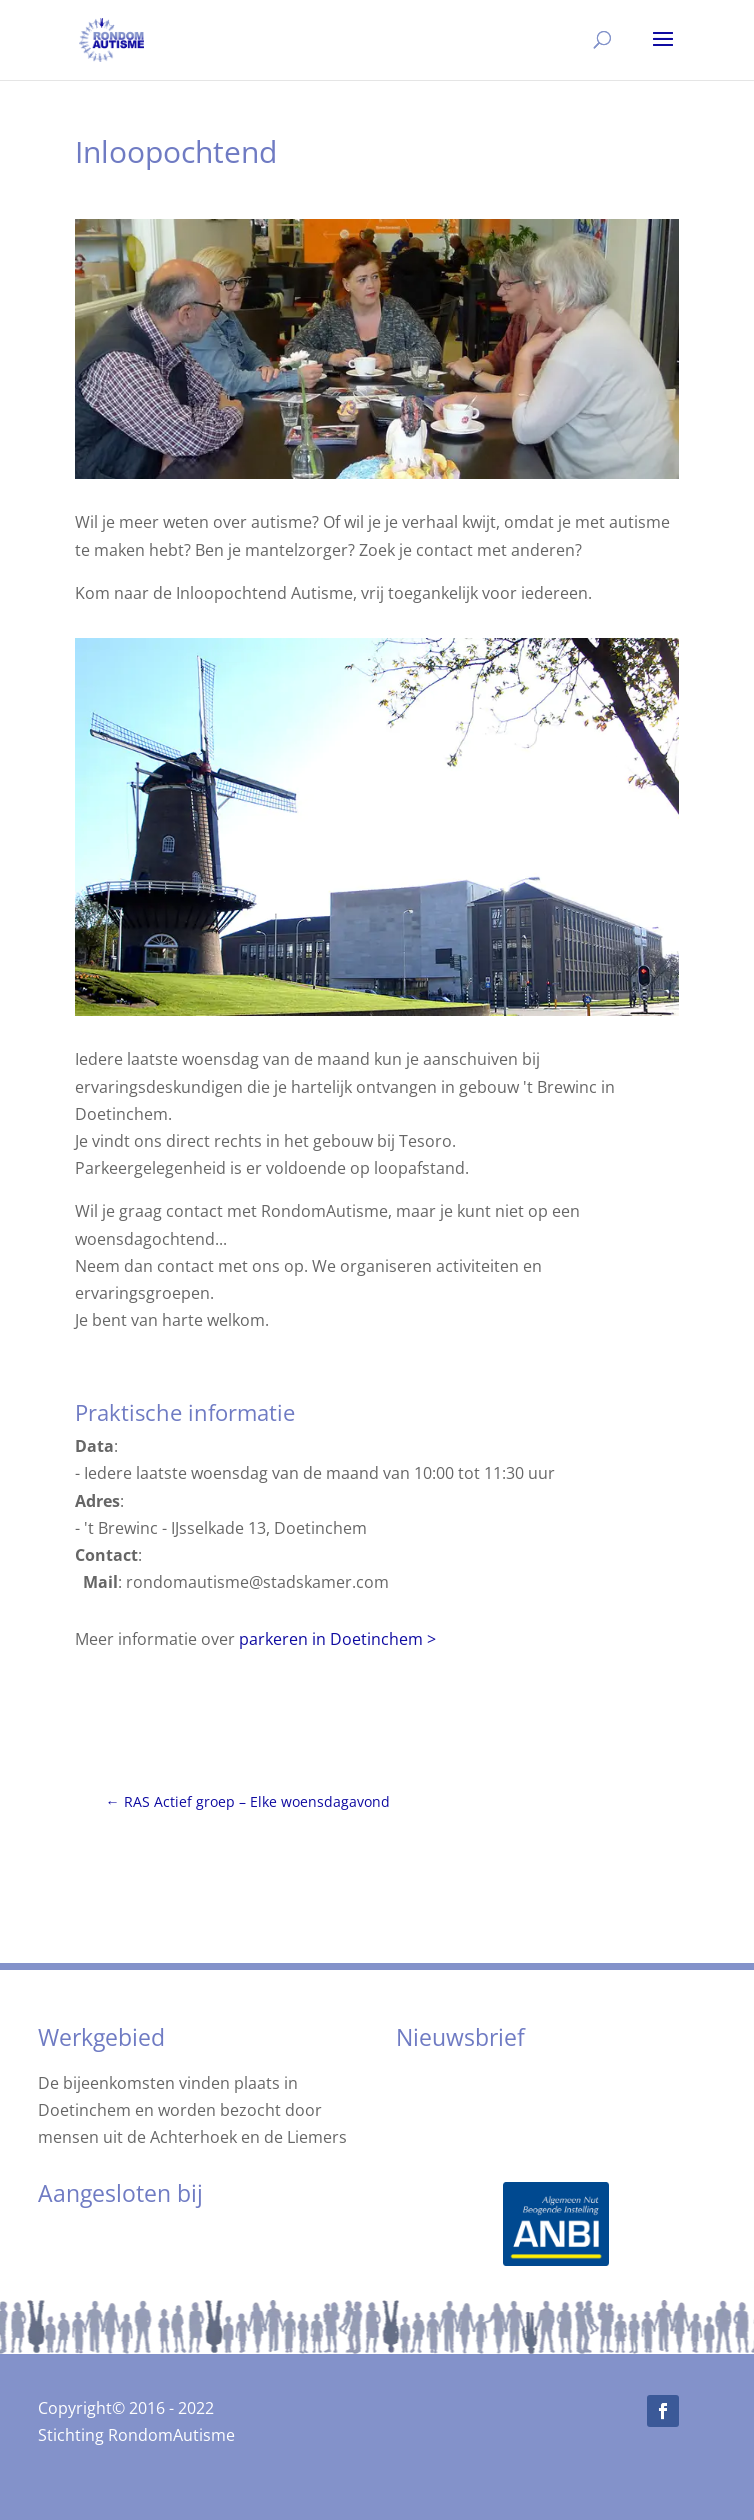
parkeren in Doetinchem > (337, 1639)
